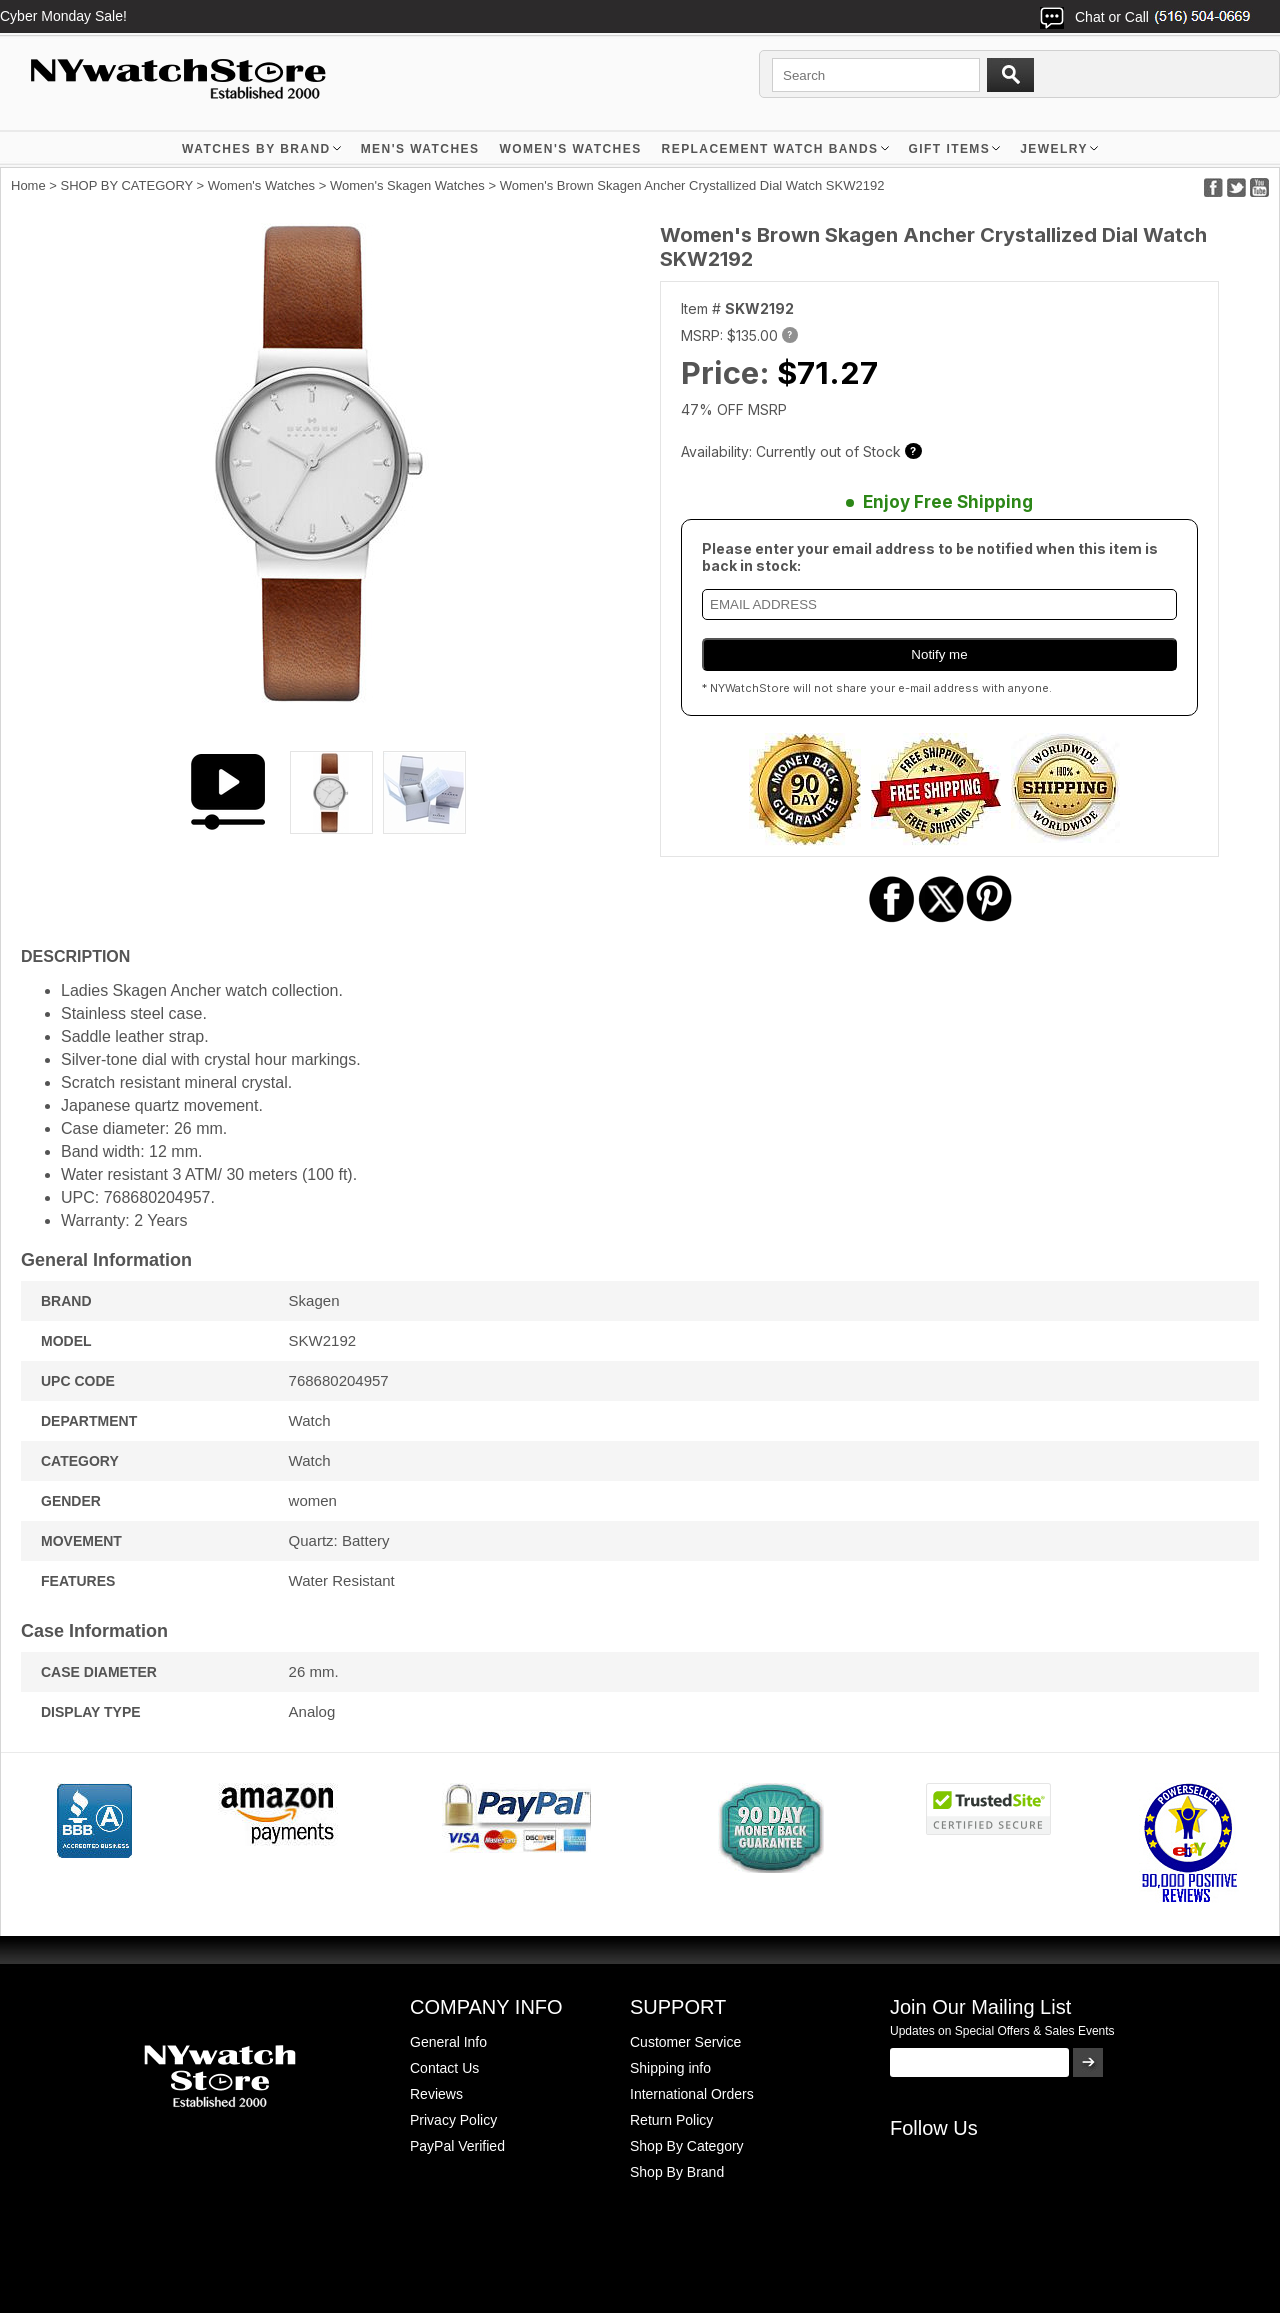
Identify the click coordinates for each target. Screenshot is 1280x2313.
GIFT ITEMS (950, 149)
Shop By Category (687, 2146)
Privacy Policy (453, 2120)
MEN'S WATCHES (420, 149)
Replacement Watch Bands (770, 149)
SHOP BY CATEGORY (127, 185)
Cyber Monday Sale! (63, 16)
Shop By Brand (677, 2172)
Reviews (436, 2094)
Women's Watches (261, 185)
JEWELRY (1054, 149)
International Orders (692, 2094)
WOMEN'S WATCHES (570, 149)
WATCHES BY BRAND (256, 149)
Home (28, 185)
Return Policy (671, 2120)
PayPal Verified (457, 2146)
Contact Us (444, 2068)
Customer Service (685, 2042)
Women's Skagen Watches (407, 185)
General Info (448, 2042)
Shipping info (670, 2068)
